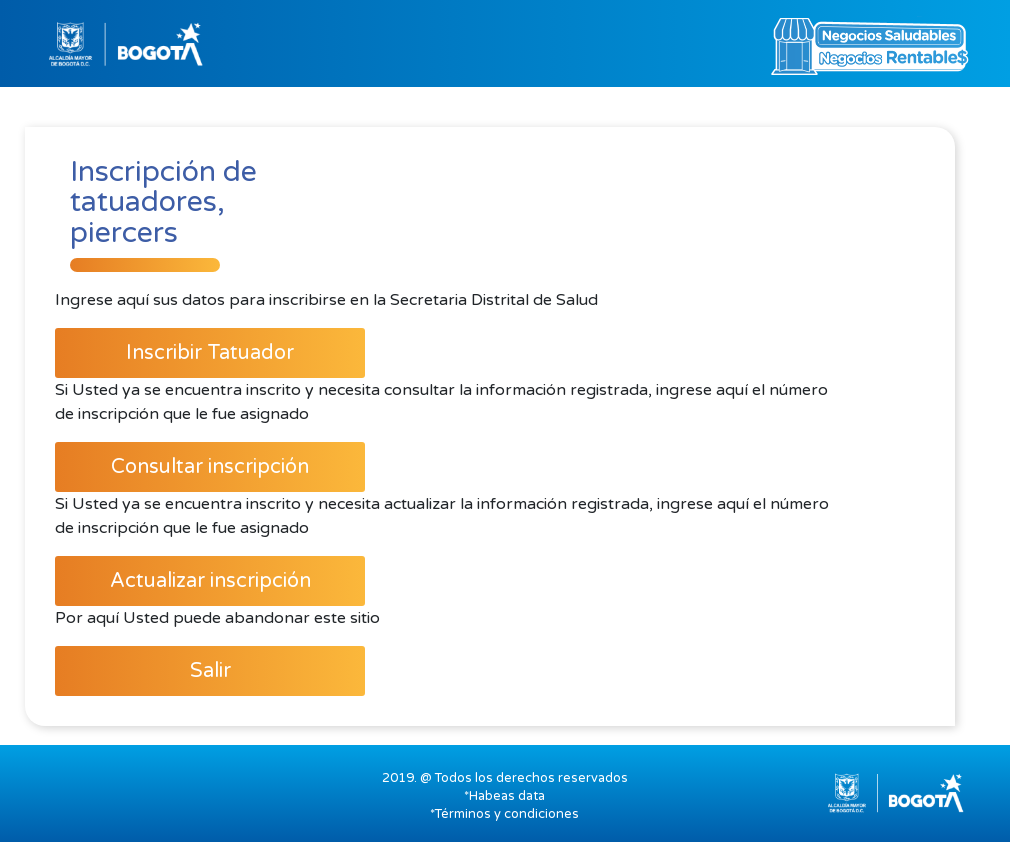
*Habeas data (504, 796)
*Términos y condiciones (504, 814)
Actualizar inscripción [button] (210, 581)
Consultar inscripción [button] (210, 467)
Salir (210, 671)
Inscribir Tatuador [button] (210, 353)
